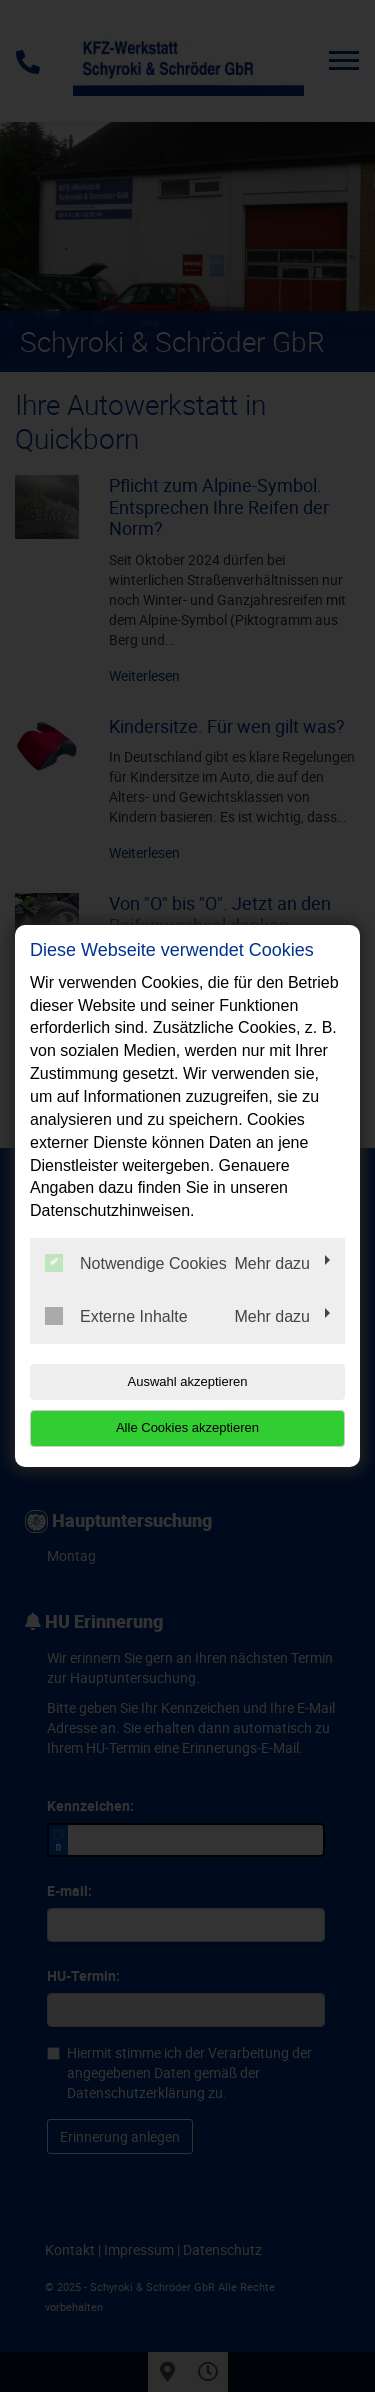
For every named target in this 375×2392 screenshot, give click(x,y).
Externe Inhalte (116, 1316)
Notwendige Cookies (136, 1263)
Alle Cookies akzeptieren (187, 1427)
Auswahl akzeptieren (188, 1381)
